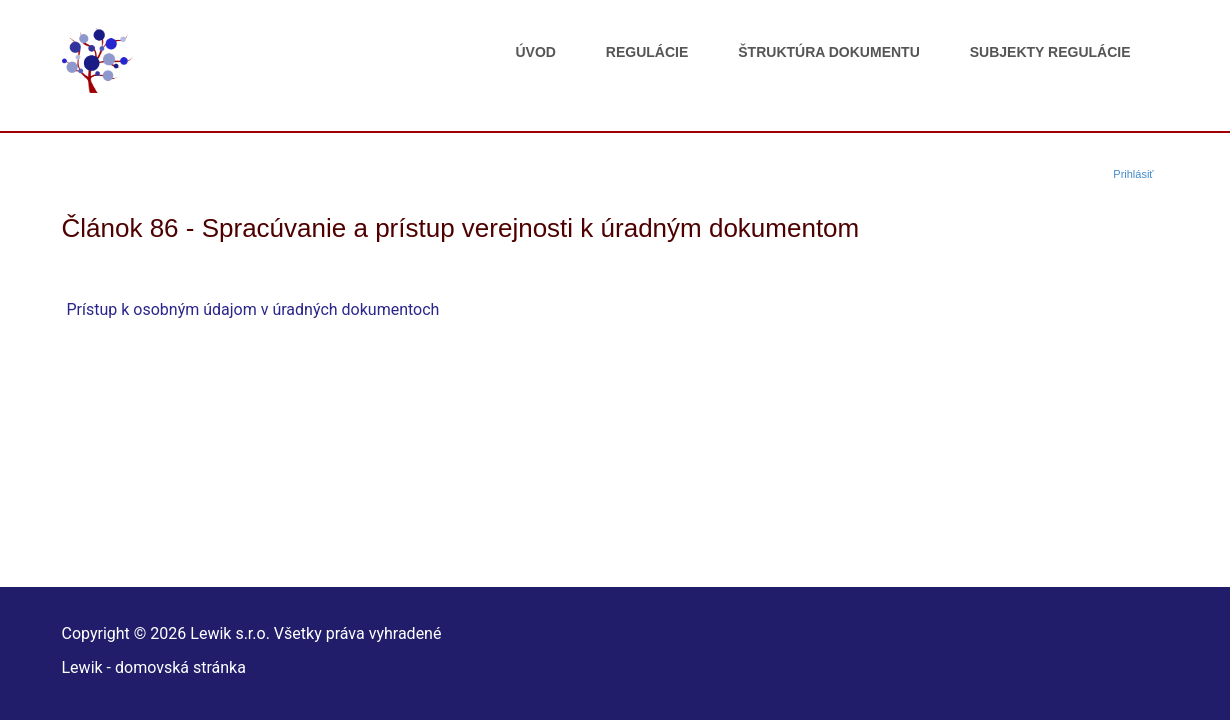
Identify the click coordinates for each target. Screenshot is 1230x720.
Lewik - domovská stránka (154, 667)
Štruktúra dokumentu (828, 52)
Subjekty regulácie (1050, 52)
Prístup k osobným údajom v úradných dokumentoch (253, 309)
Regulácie (647, 52)
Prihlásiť (1133, 174)
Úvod (535, 52)
